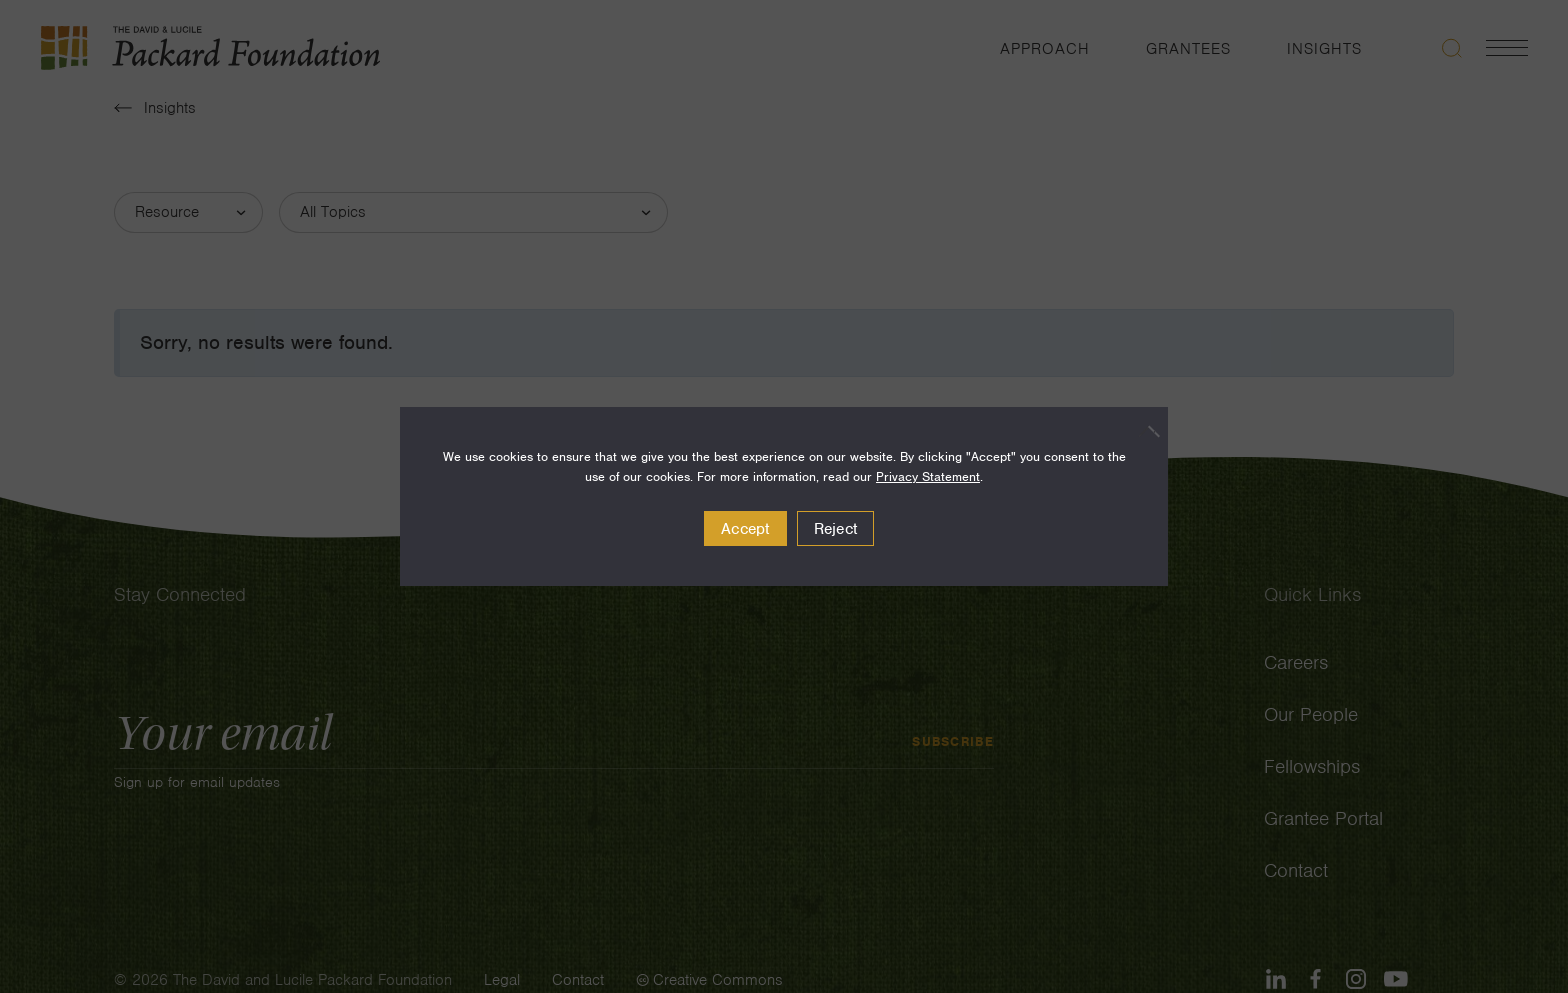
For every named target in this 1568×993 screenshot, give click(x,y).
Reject (836, 529)
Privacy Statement (928, 476)
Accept (745, 529)
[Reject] (1143, 431)
